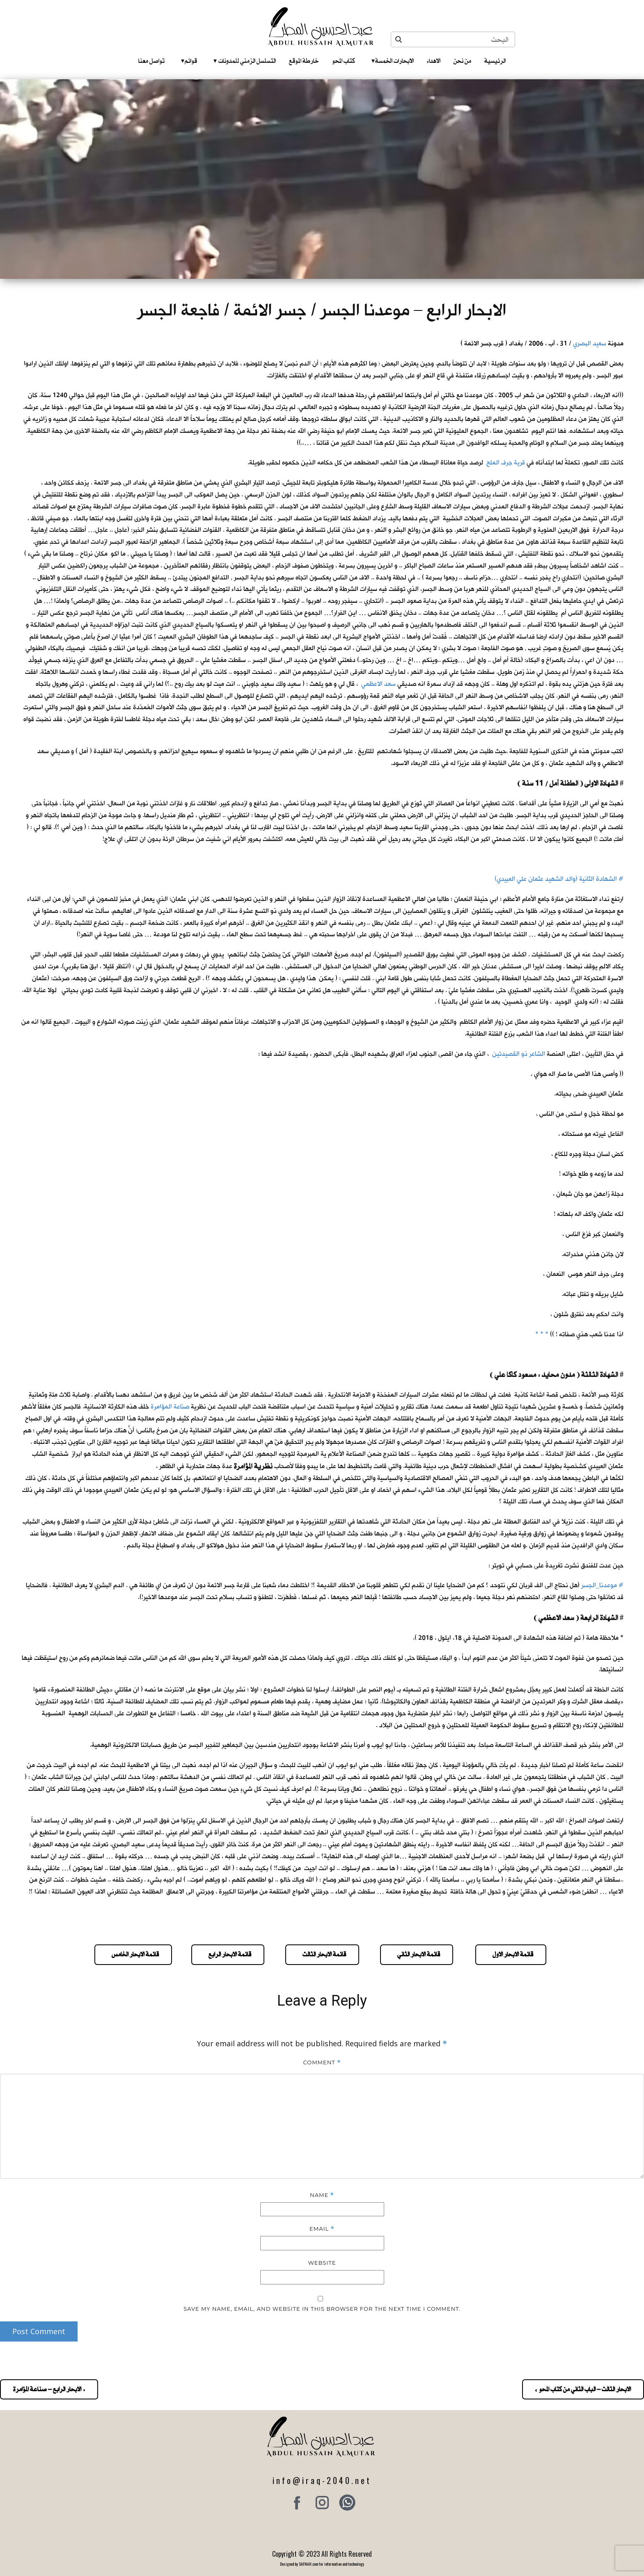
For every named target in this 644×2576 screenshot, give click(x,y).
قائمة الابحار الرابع (227, 1954)
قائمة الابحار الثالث (322, 1954)
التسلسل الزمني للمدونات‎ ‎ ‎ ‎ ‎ (244, 60)
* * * (541, 1334)
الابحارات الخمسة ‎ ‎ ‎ (392, 60)
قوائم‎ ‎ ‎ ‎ (189, 60)
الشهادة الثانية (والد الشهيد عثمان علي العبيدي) (556, 879)
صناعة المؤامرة (170, 1407)
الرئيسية (495, 60)
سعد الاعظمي (378, 684)
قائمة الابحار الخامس (133, 1954)
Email (322, 2228)
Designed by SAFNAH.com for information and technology (322, 2564)
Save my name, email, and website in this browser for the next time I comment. (322, 2308)
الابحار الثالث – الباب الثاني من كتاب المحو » (583, 2389)
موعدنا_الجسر (599, 1585)
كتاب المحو (343, 60)
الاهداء (433, 60)
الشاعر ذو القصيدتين (518, 1054)
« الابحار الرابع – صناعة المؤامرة (49, 2389)
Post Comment (38, 2331)
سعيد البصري (589, 343)
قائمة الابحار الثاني (416, 1954)
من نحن (462, 60)
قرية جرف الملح (505, 463)
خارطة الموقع (304, 60)
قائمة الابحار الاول (510, 1954)
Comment (322, 2062)
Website (322, 2262)
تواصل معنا (151, 60)
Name (322, 2195)
